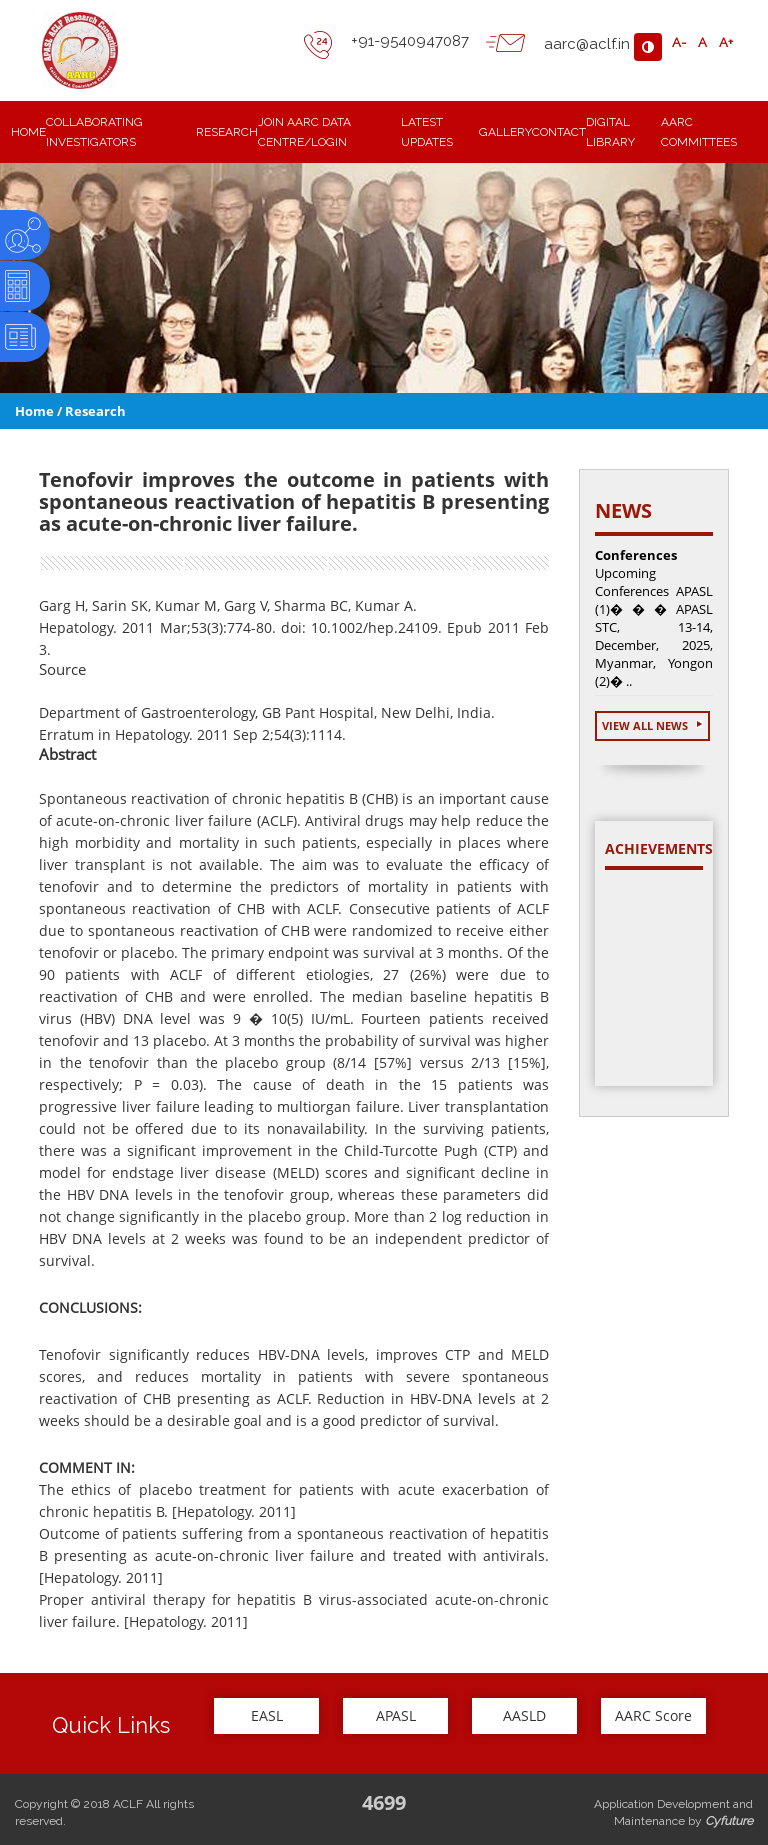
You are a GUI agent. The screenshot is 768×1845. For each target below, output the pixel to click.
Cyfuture (729, 1821)
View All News (652, 725)
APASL (396, 1715)
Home (34, 411)
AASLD (524, 1715)
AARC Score (653, 1715)
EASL (267, 1715)
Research (95, 411)
